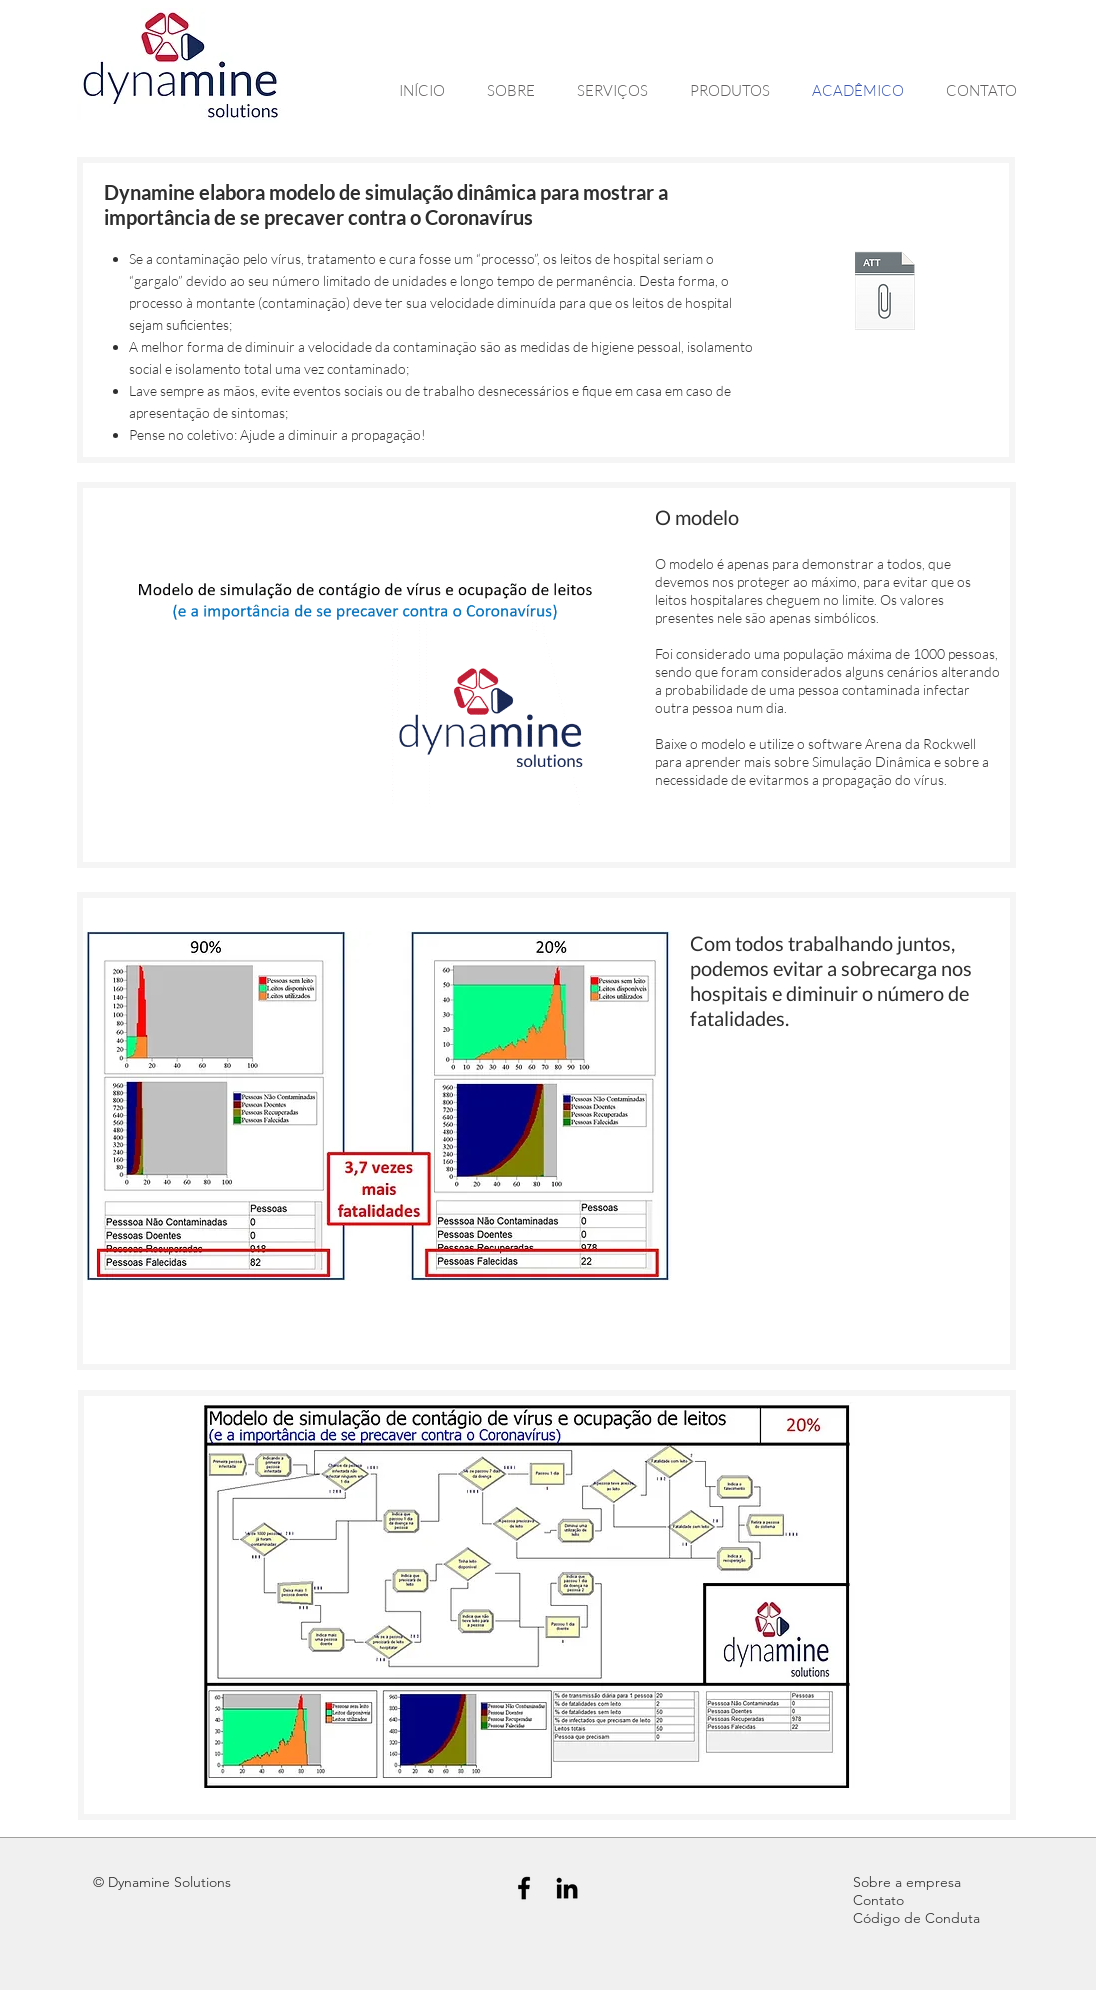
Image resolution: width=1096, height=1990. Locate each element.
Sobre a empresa (907, 1882)
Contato (878, 1900)
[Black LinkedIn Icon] (567, 1888)
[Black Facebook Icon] (524, 1888)
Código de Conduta (916, 1918)
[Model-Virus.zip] (885, 293)
